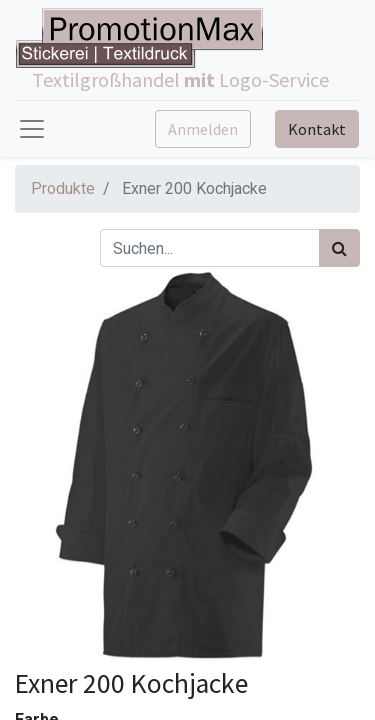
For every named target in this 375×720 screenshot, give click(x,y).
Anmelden (203, 129)
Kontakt (317, 129)
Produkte (63, 188)
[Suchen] (339, 248)
